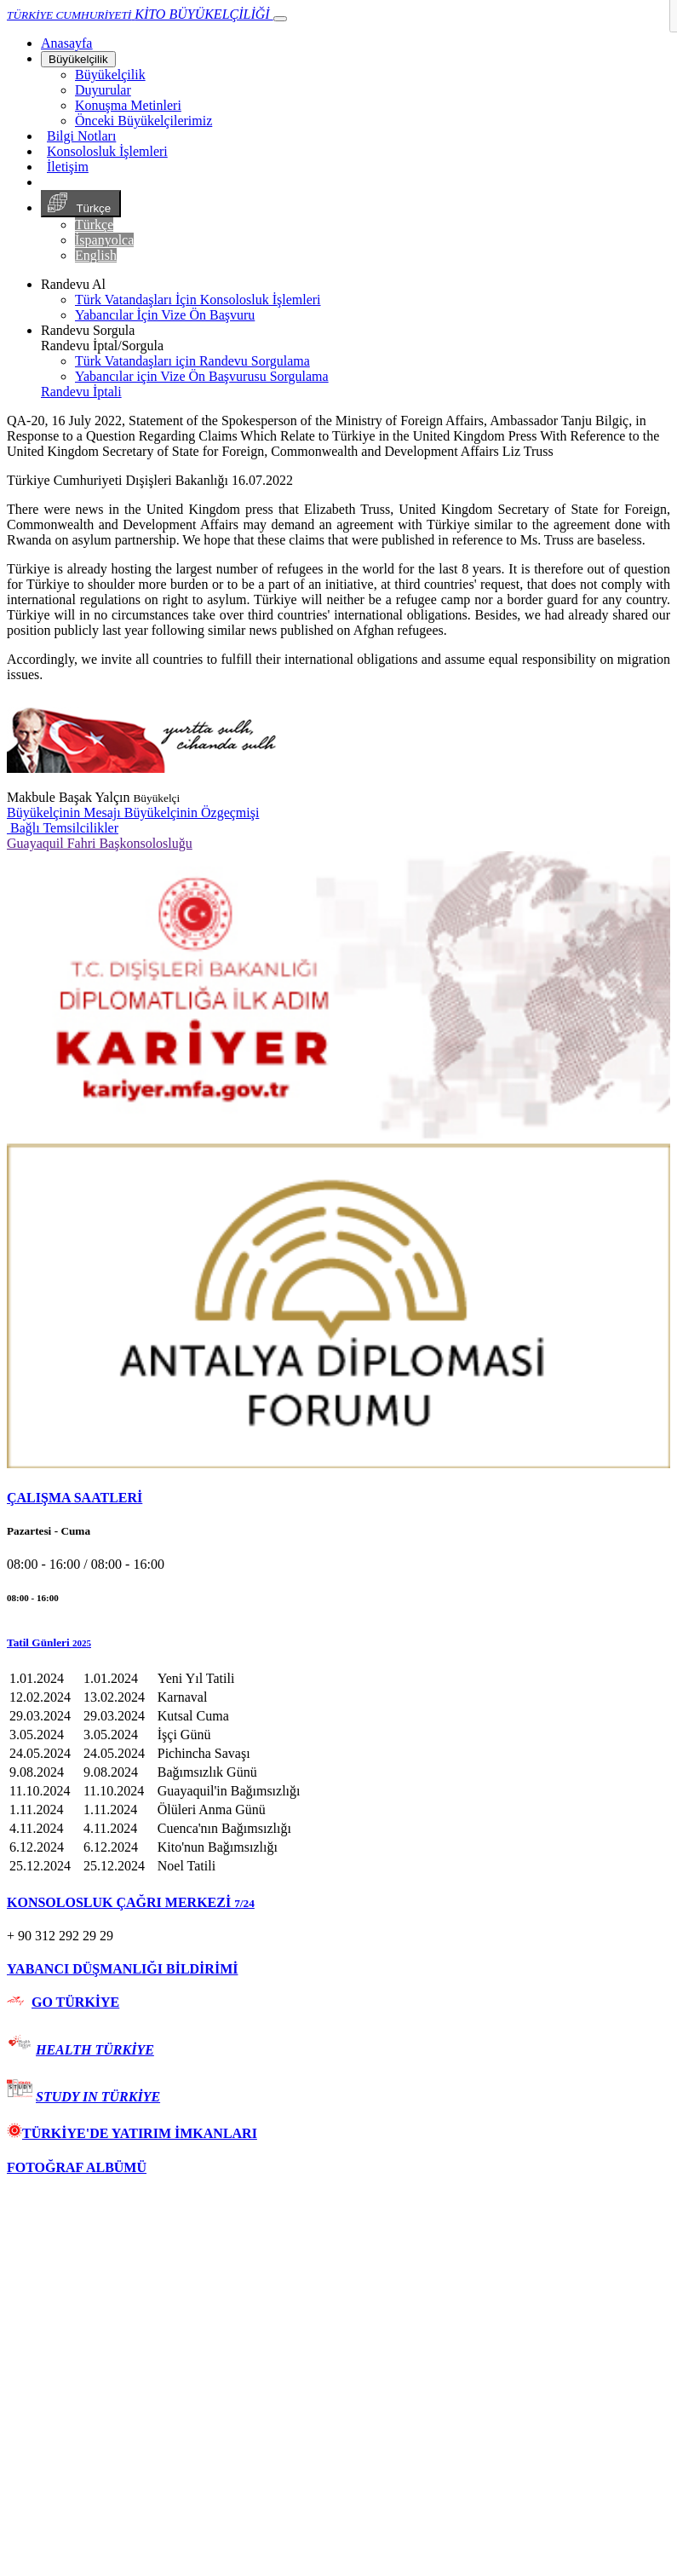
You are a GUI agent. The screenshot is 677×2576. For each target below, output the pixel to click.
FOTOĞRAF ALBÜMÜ (76, 2167)
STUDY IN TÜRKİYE (98, 2096)
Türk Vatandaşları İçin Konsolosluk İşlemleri (198, 299)
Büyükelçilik (78, 59)
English (96, 255)
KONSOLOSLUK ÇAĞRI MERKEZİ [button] (131, 1902)
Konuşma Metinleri (128, 105)
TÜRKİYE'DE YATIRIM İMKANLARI (132, 2133)
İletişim (68, 166)
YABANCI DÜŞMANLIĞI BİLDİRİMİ (122, 1969)
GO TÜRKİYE (75, 2002)
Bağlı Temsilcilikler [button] (62, 828)
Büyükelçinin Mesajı (65, 812)
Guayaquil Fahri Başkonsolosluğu (99, 843)
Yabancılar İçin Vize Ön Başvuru (165, 315)
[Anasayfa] (66, 43)
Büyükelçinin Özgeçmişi (192, 812)
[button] (338, 1643)
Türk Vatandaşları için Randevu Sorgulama (192, 361)
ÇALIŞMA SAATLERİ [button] (74, 1497)
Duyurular (103, 90)
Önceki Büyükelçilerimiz (143, 120)
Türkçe (81, 204)
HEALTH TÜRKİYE (95, 2050)
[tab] (338, 1498)
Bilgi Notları (81, 136)
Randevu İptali (81, 391)
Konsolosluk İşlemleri (107, 151)
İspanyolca (104, 240)
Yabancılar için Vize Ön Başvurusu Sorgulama (202, 376)
